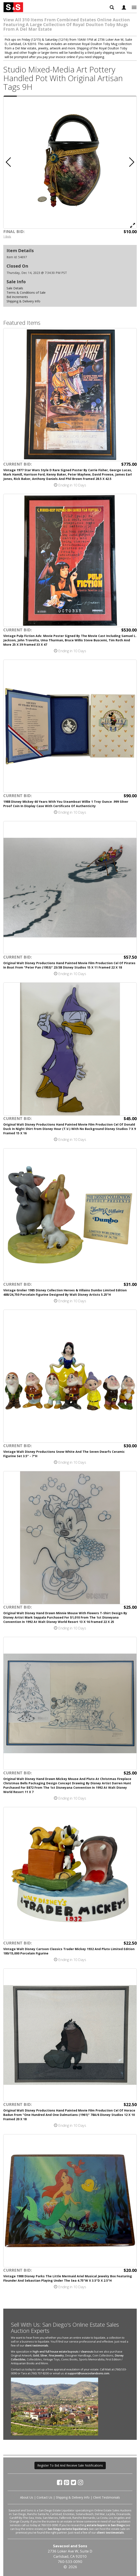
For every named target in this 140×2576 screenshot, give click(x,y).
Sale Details (15, 288)
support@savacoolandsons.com (88, 2373)
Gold (36, 2355)
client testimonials (36, 2345)
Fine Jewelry (56, 2355)
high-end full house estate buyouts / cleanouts (63, 2351)
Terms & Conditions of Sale (26, 292)
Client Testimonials (106, 2497)
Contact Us (44, 2497)
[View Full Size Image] (132, 225)
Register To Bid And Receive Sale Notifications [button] (70, 2465)
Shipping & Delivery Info (23, 301)
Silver (43, 2355)
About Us (26, 2497)
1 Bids (7, 236)
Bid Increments (17, 297)
